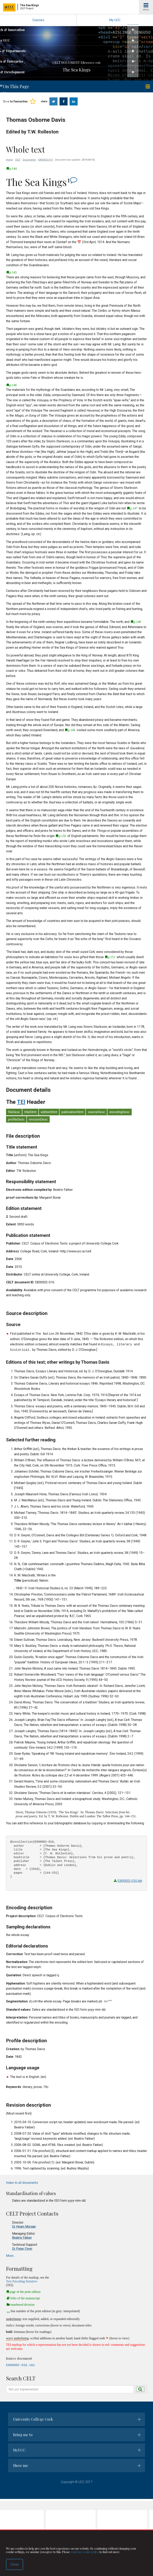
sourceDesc (96, 1119)
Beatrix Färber (22, 2242)
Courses (38, 20)
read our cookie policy (84, 2552)
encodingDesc (119, 1119)
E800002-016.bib (130, 1886)
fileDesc (14, 1119)
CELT (17, 166)
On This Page (16, 86)
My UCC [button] (114, 20)
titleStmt (30, 1119)
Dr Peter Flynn (22, 2253)
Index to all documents (22, 2187)
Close (14, 2564)
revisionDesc (38, 1126)
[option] (76, 50)
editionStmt (49, 1119)
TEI (21, 1108)
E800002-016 (45, 166)
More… (10, 2260)
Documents (29, 166)
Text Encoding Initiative (21, 2285)
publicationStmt (72, 1119)
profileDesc (16, 1126)
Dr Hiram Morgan (24, 2231)
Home (9, 166)
